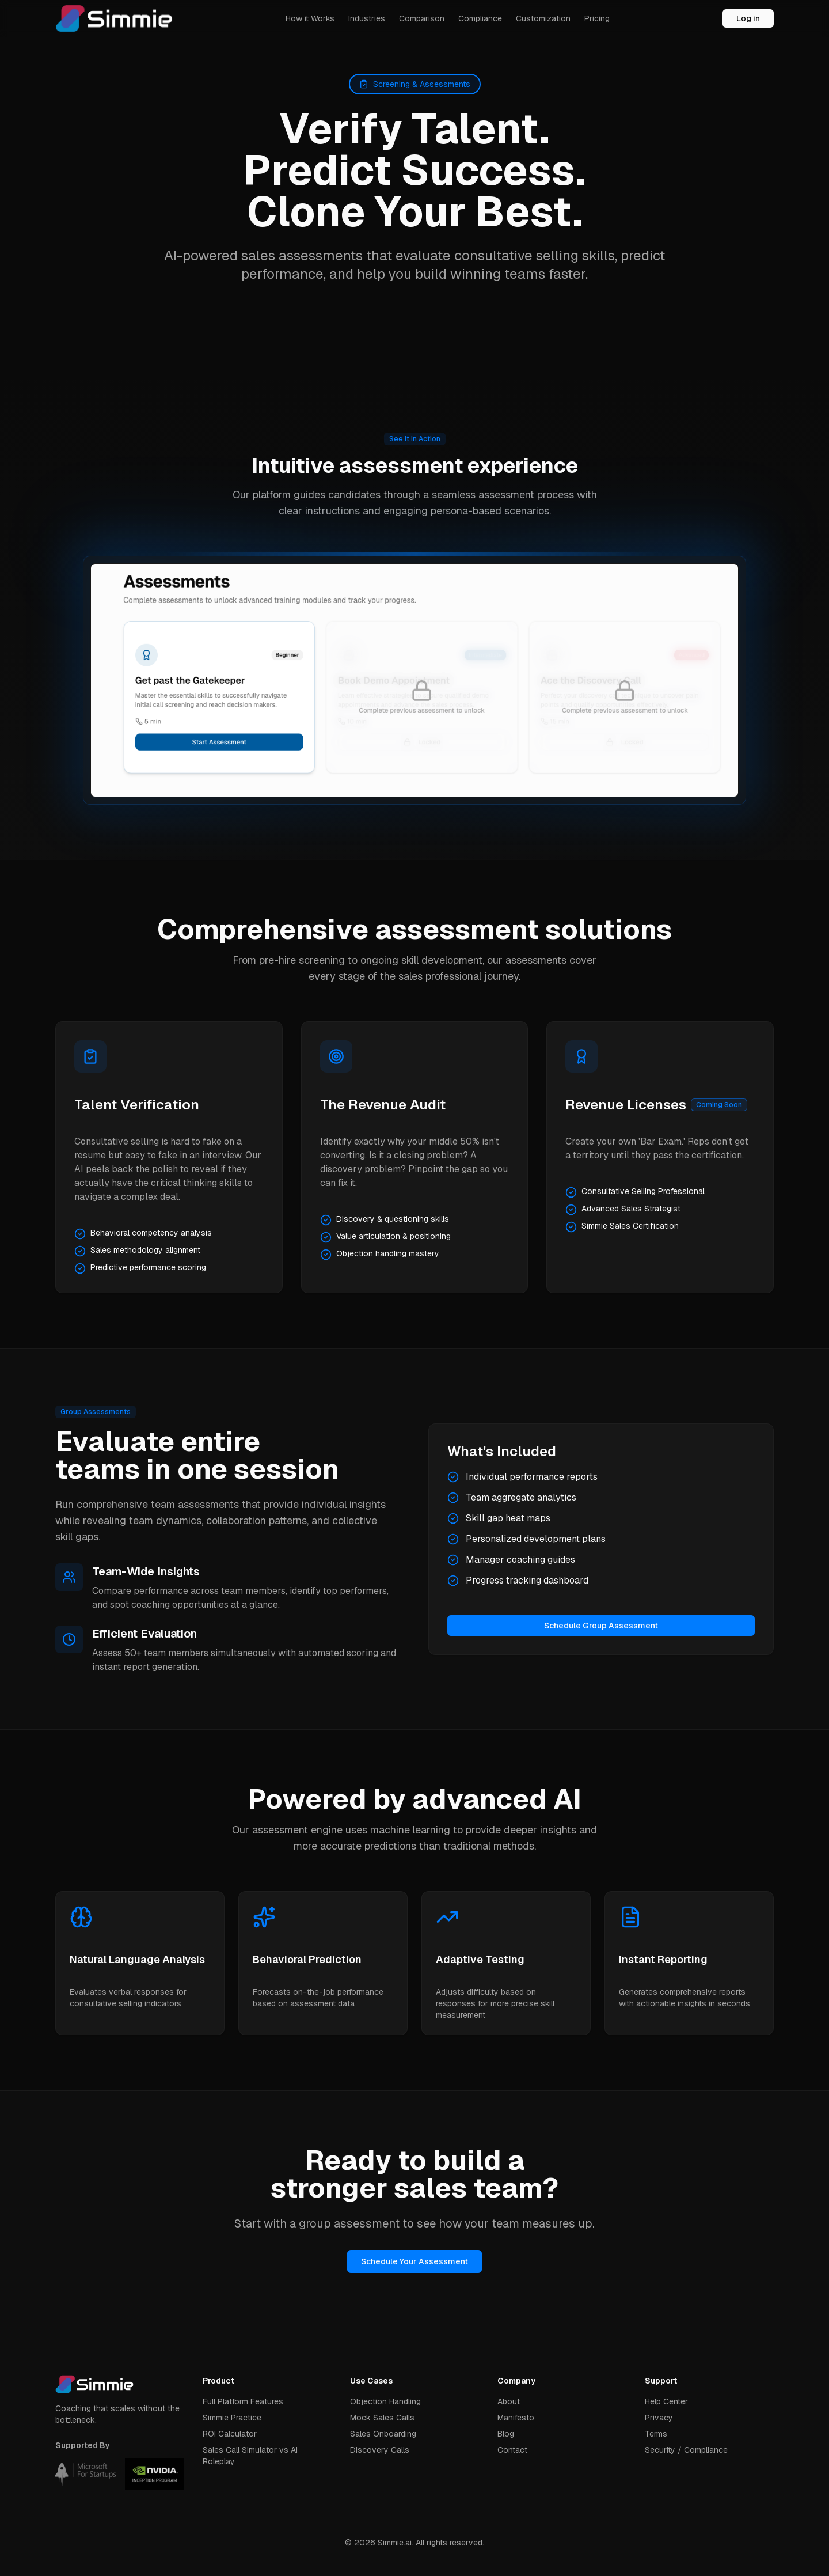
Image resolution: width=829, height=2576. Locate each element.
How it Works (310, 18)
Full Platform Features (243, 2401)
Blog (505, 2434)
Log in (748, 18)
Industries (366, 18)
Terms (656, 2434)
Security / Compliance (686, 2450)
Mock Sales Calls (382, 2417)
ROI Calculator (230, 2434)
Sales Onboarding (383, 2434)
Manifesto (515, 2417)
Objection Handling (385, 2401)
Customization (543, 18)
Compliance (480, 18)
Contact (512, 2450)
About (508, 2401)
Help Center (666, 2401)
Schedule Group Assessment (601, 1625)
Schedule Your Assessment (414, 2261)
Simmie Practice (232, 2417)
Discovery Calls (379, 2450)
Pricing (597, 18)
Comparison (421, 18)
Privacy (659, 2417)
